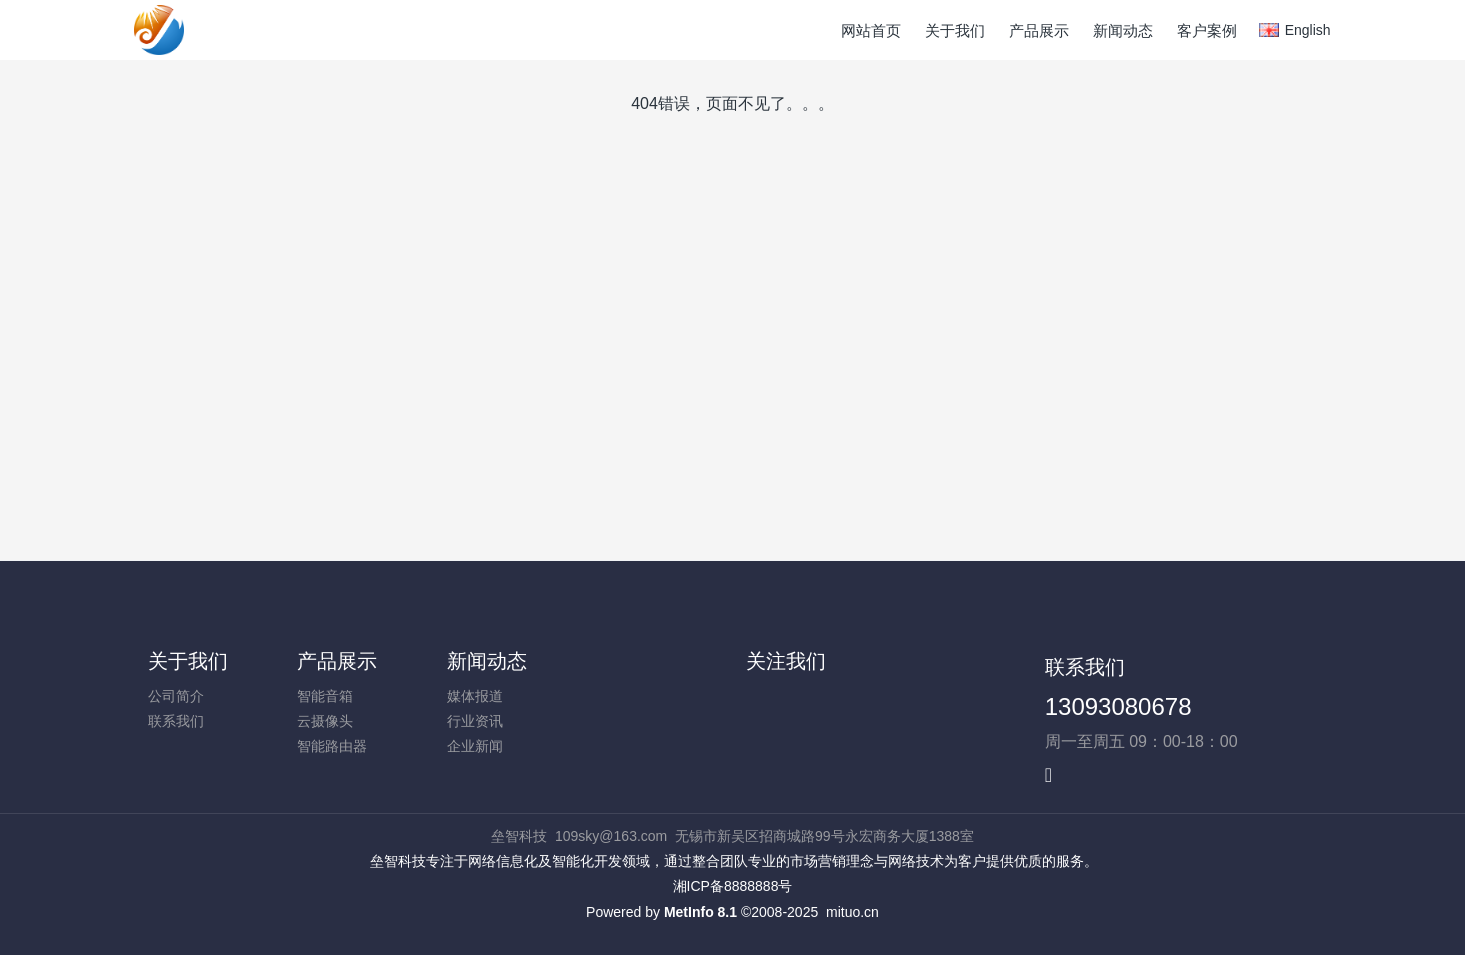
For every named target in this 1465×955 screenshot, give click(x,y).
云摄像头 (325, 721)
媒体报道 (475, 696)
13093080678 (1118, 706)
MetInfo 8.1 (700, 912)
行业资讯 (475, 721)
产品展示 (337, 661)
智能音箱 (325, 696)
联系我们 (176, 721)
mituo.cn (852, 912)
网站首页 (871, 30)
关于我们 (188, 661)
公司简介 (176, 696)
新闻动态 (487, 661)
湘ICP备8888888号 (733, 886)
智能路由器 (332, 746)
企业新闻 (475, 746)
